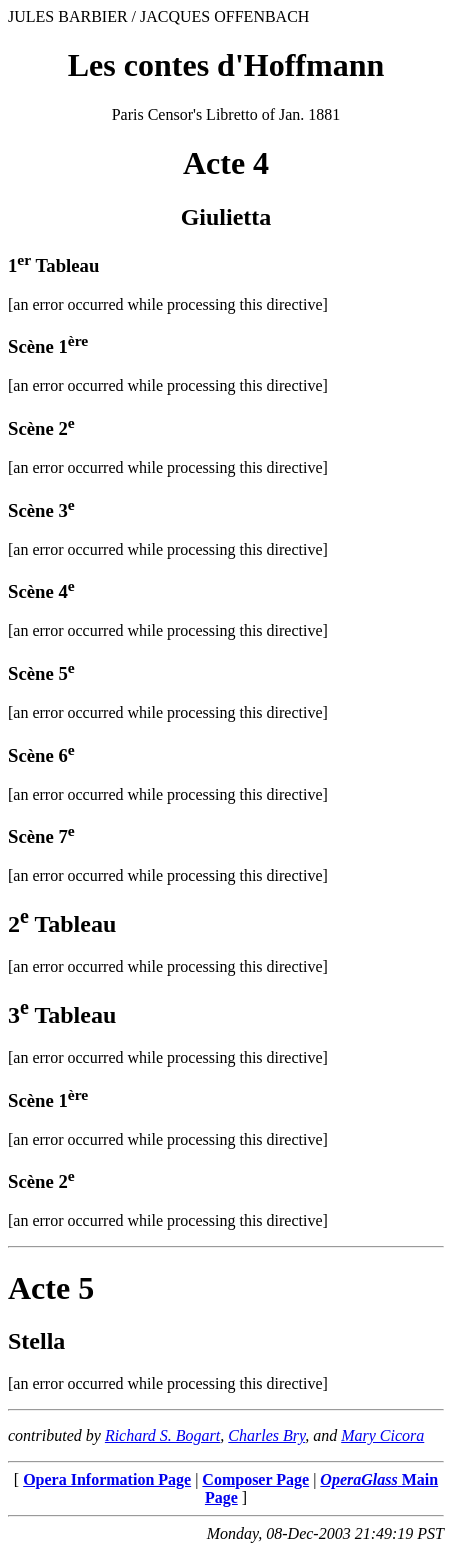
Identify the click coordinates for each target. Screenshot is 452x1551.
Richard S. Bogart (162, 1435)
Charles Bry (266, 1435)
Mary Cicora (382, 1435)
